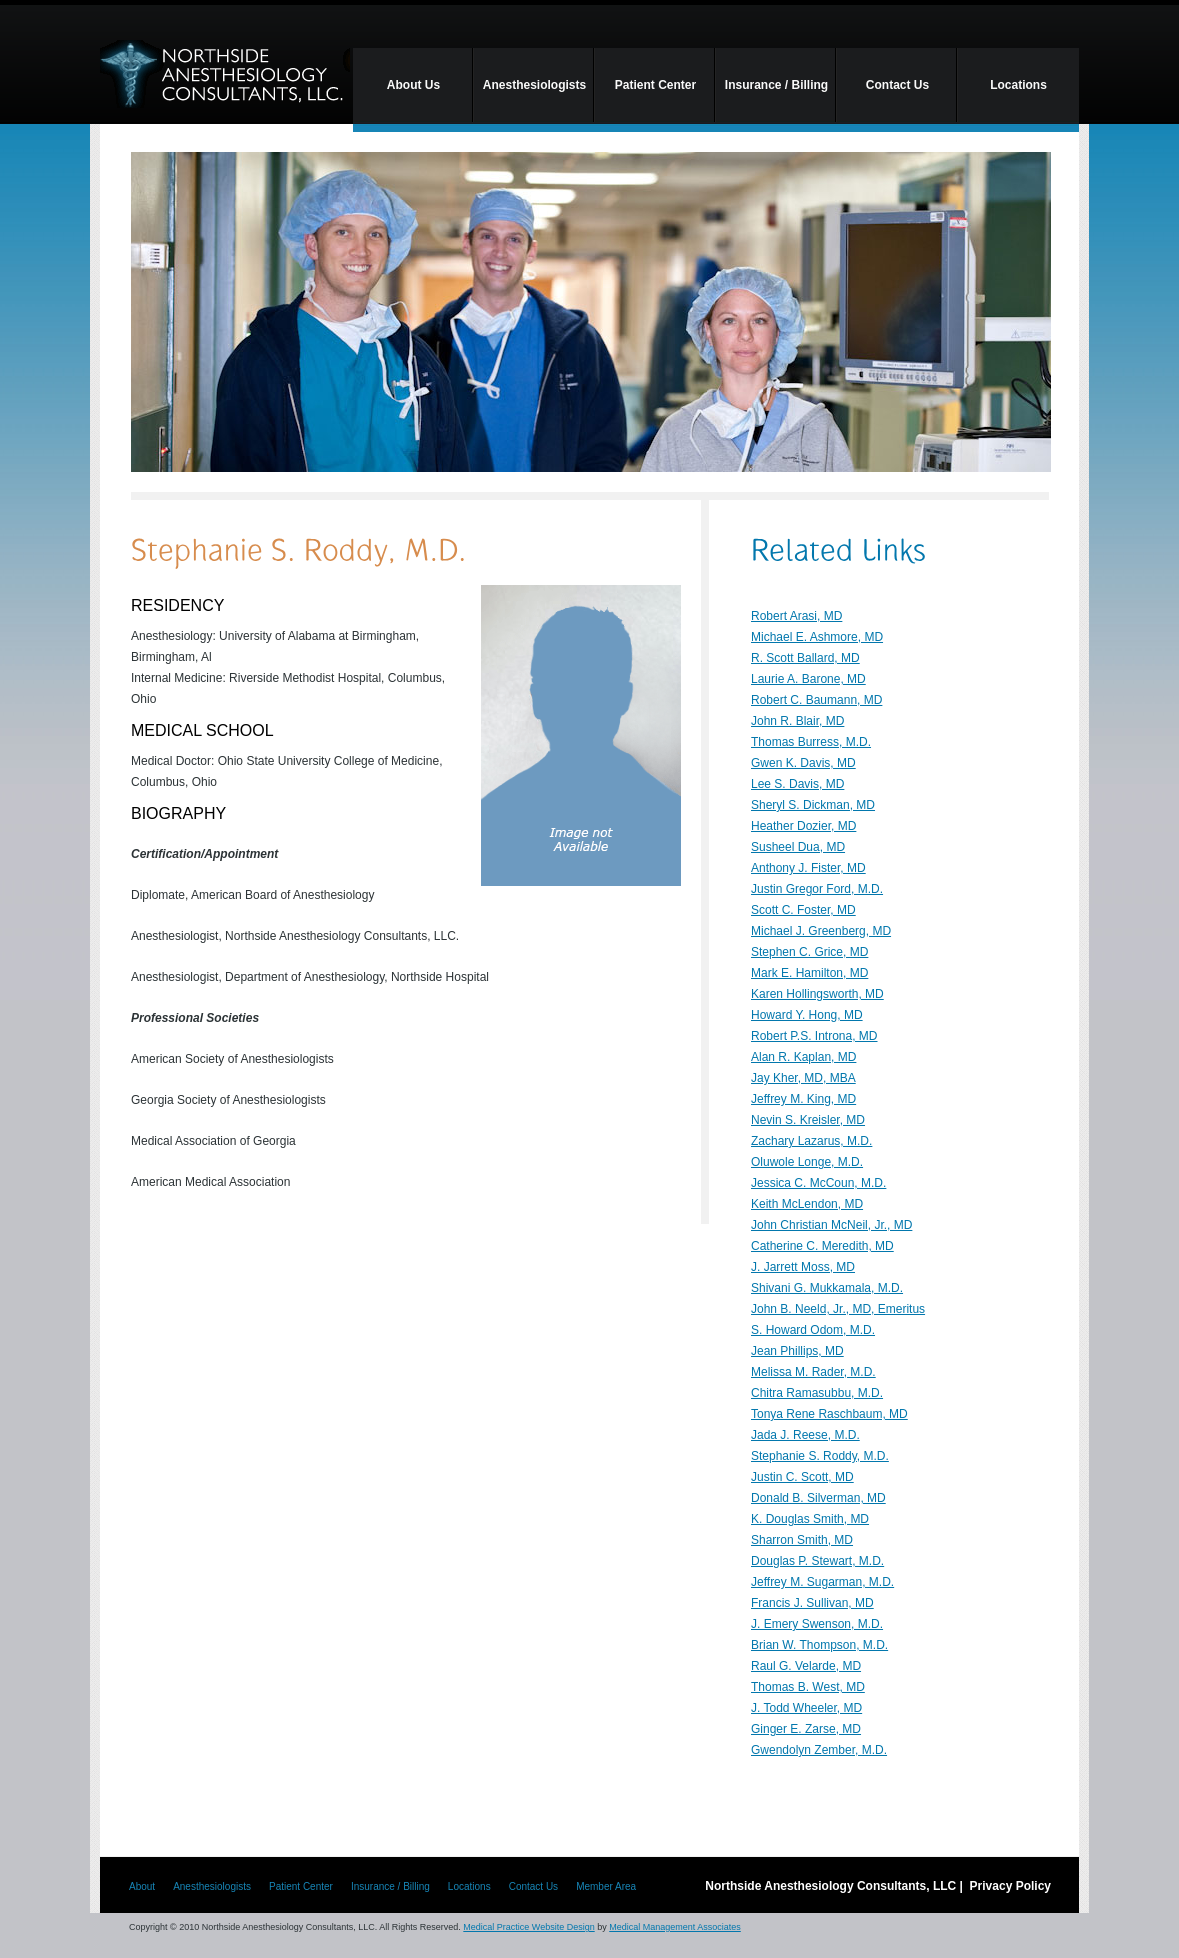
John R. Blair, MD (797, 721)
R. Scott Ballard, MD (805, 658)
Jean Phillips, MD (797, 1351)
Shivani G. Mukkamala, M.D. (827, 1288)
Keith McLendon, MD (807, 1204)
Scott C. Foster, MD (803, 910)
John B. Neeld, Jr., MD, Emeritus (838, 1309)
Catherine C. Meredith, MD (822, 1246)
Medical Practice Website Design (528, 1927)
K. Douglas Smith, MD (810, 1519)
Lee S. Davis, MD (797, 784)
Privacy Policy (1010, 1886)
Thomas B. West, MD (808, 1687)
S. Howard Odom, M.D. (813, 1330)
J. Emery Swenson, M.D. (817, 1624)
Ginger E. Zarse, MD (806, 1729)
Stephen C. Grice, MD (809, 952)
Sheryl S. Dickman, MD (813, 805)
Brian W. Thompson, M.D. (819, 1645)
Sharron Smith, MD (802, 1540)
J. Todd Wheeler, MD (806, 1708)
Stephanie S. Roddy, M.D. (820, 1456)
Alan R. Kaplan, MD (803, 1057)
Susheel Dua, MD (798, 847)
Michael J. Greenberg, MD (821, 931)
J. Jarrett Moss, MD (803, 1267)
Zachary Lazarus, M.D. (811, 1141)
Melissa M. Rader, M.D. (813, 1372)
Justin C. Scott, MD (802, 1477)
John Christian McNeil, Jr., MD (831, 1225)
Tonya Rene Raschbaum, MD (829, 1414)
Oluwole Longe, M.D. (807, 1162)
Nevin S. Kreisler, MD (808, 1120)
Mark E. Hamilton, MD (809, 973)
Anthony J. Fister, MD (808, 868)
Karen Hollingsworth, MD (817, 994)
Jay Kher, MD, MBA (803, 1078)
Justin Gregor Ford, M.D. (817, 889)
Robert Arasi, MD (796, 616)
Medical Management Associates (675, 1927)
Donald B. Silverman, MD (818, 1498)
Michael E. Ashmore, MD (817, 637)
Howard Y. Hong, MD (807, 1015)
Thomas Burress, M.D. (811, 742)
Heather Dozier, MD (803, 826)
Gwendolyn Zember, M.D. (819, 1750)
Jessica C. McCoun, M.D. (818, 1183)
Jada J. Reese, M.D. (805, 1435)
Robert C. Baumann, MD (816, 700)
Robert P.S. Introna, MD (814, 1036)
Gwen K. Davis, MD (803, 763)
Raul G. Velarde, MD (806, 1666)
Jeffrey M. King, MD (803, 1099)
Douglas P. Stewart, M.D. (817, 1561)
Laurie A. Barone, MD (808, 679)
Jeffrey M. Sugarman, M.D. (822, 1582)
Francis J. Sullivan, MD (812, 1603)
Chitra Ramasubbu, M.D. (817, 1393)
